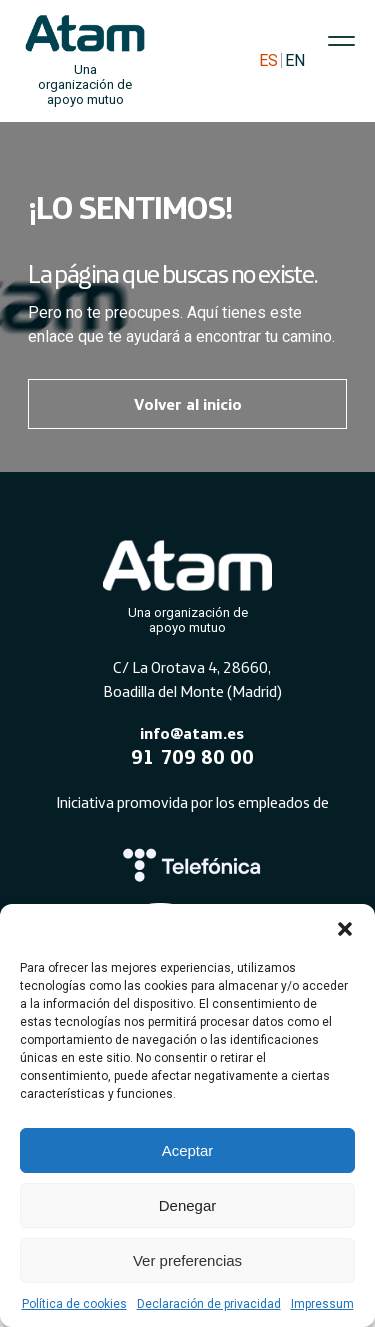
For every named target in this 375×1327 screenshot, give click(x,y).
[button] (345, 929)
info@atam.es (192, 733)
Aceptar (188, 1150)
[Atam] (188, 583)
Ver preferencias (187, 1260)
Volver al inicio (188, 404)
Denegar (188, 1205)
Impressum (322, 1304)
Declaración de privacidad (209, 1304)
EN (295, 60)
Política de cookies (74, 1304)
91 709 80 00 (192, 756)
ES (268, 60)
